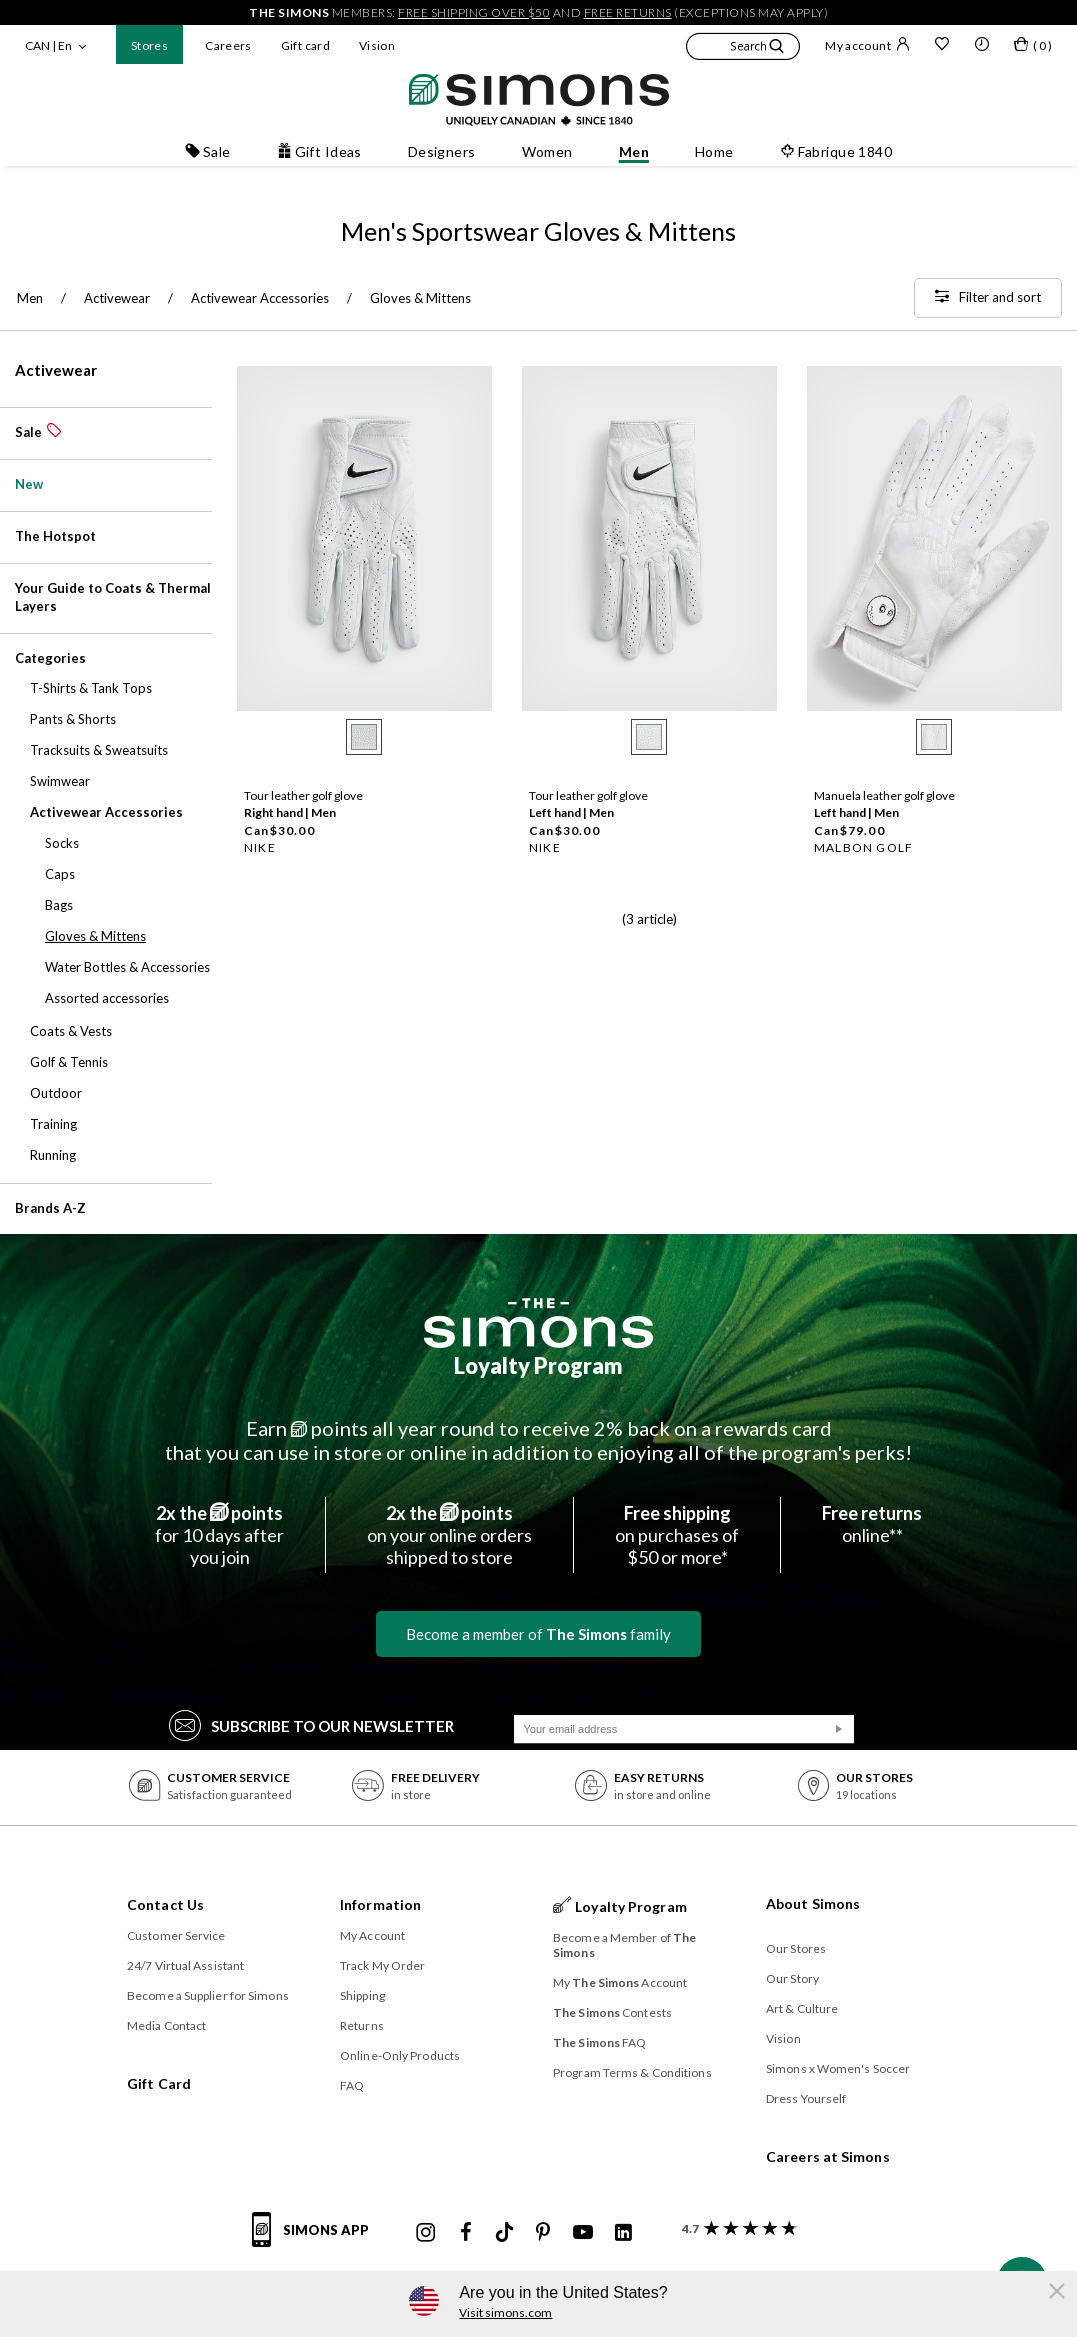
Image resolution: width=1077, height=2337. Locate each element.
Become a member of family (538, 1634)
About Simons (813, 1903)
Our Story (792, 1978)
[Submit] (839, 1729)
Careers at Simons (828, 2156)
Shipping (362, 1995)
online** (872, 1524)
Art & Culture (802, 2008)
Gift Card (159, 2083)
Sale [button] (208, 151)
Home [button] (714, 151)
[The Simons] (538, 1323)
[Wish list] (942, 46)
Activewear (56, 370)
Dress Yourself (806, 2098)
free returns (628, 12)
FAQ (352, 2085)
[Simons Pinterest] (543, 2233)
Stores (149, 45)
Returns (362, 2025)
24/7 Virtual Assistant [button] (185, 1965)
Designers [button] (442, 151)
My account (867, 45)
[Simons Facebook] (466, 2233)
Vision (377, 45)
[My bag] (1033, 48)
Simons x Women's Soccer (838, 2068)
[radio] (364, 737)
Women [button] (547, 151)
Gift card (305, 45)
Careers (228, 45)
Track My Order (382, 1965)
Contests (612, 2012)
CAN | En (48, 45)
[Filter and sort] (988, 298)
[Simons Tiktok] (504, 2233)
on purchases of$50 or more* (677, 1535)
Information (380, 1904)
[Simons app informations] (315, 2241)
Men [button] (634, 151)
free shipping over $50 (474, 12)
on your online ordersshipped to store (449, 1535)
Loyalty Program (538, 1365)
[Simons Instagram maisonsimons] (426, 2233)
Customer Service (176, 1935)
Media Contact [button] (166, 2025)
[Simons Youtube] (583, 2233)
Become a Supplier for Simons (208, 1995)
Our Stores (796, 1948)
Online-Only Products (400, 2055)
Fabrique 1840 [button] (836, 151)
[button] (743, 49)
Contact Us (165, 1904)
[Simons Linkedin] (623, 2233)
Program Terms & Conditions (632, 2072)
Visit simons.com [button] (505, 2312)
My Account (372, 1935)
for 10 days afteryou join (219, 1535)
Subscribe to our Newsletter (311, 1724)
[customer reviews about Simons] (735, 2228)
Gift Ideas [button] (319, 151)
